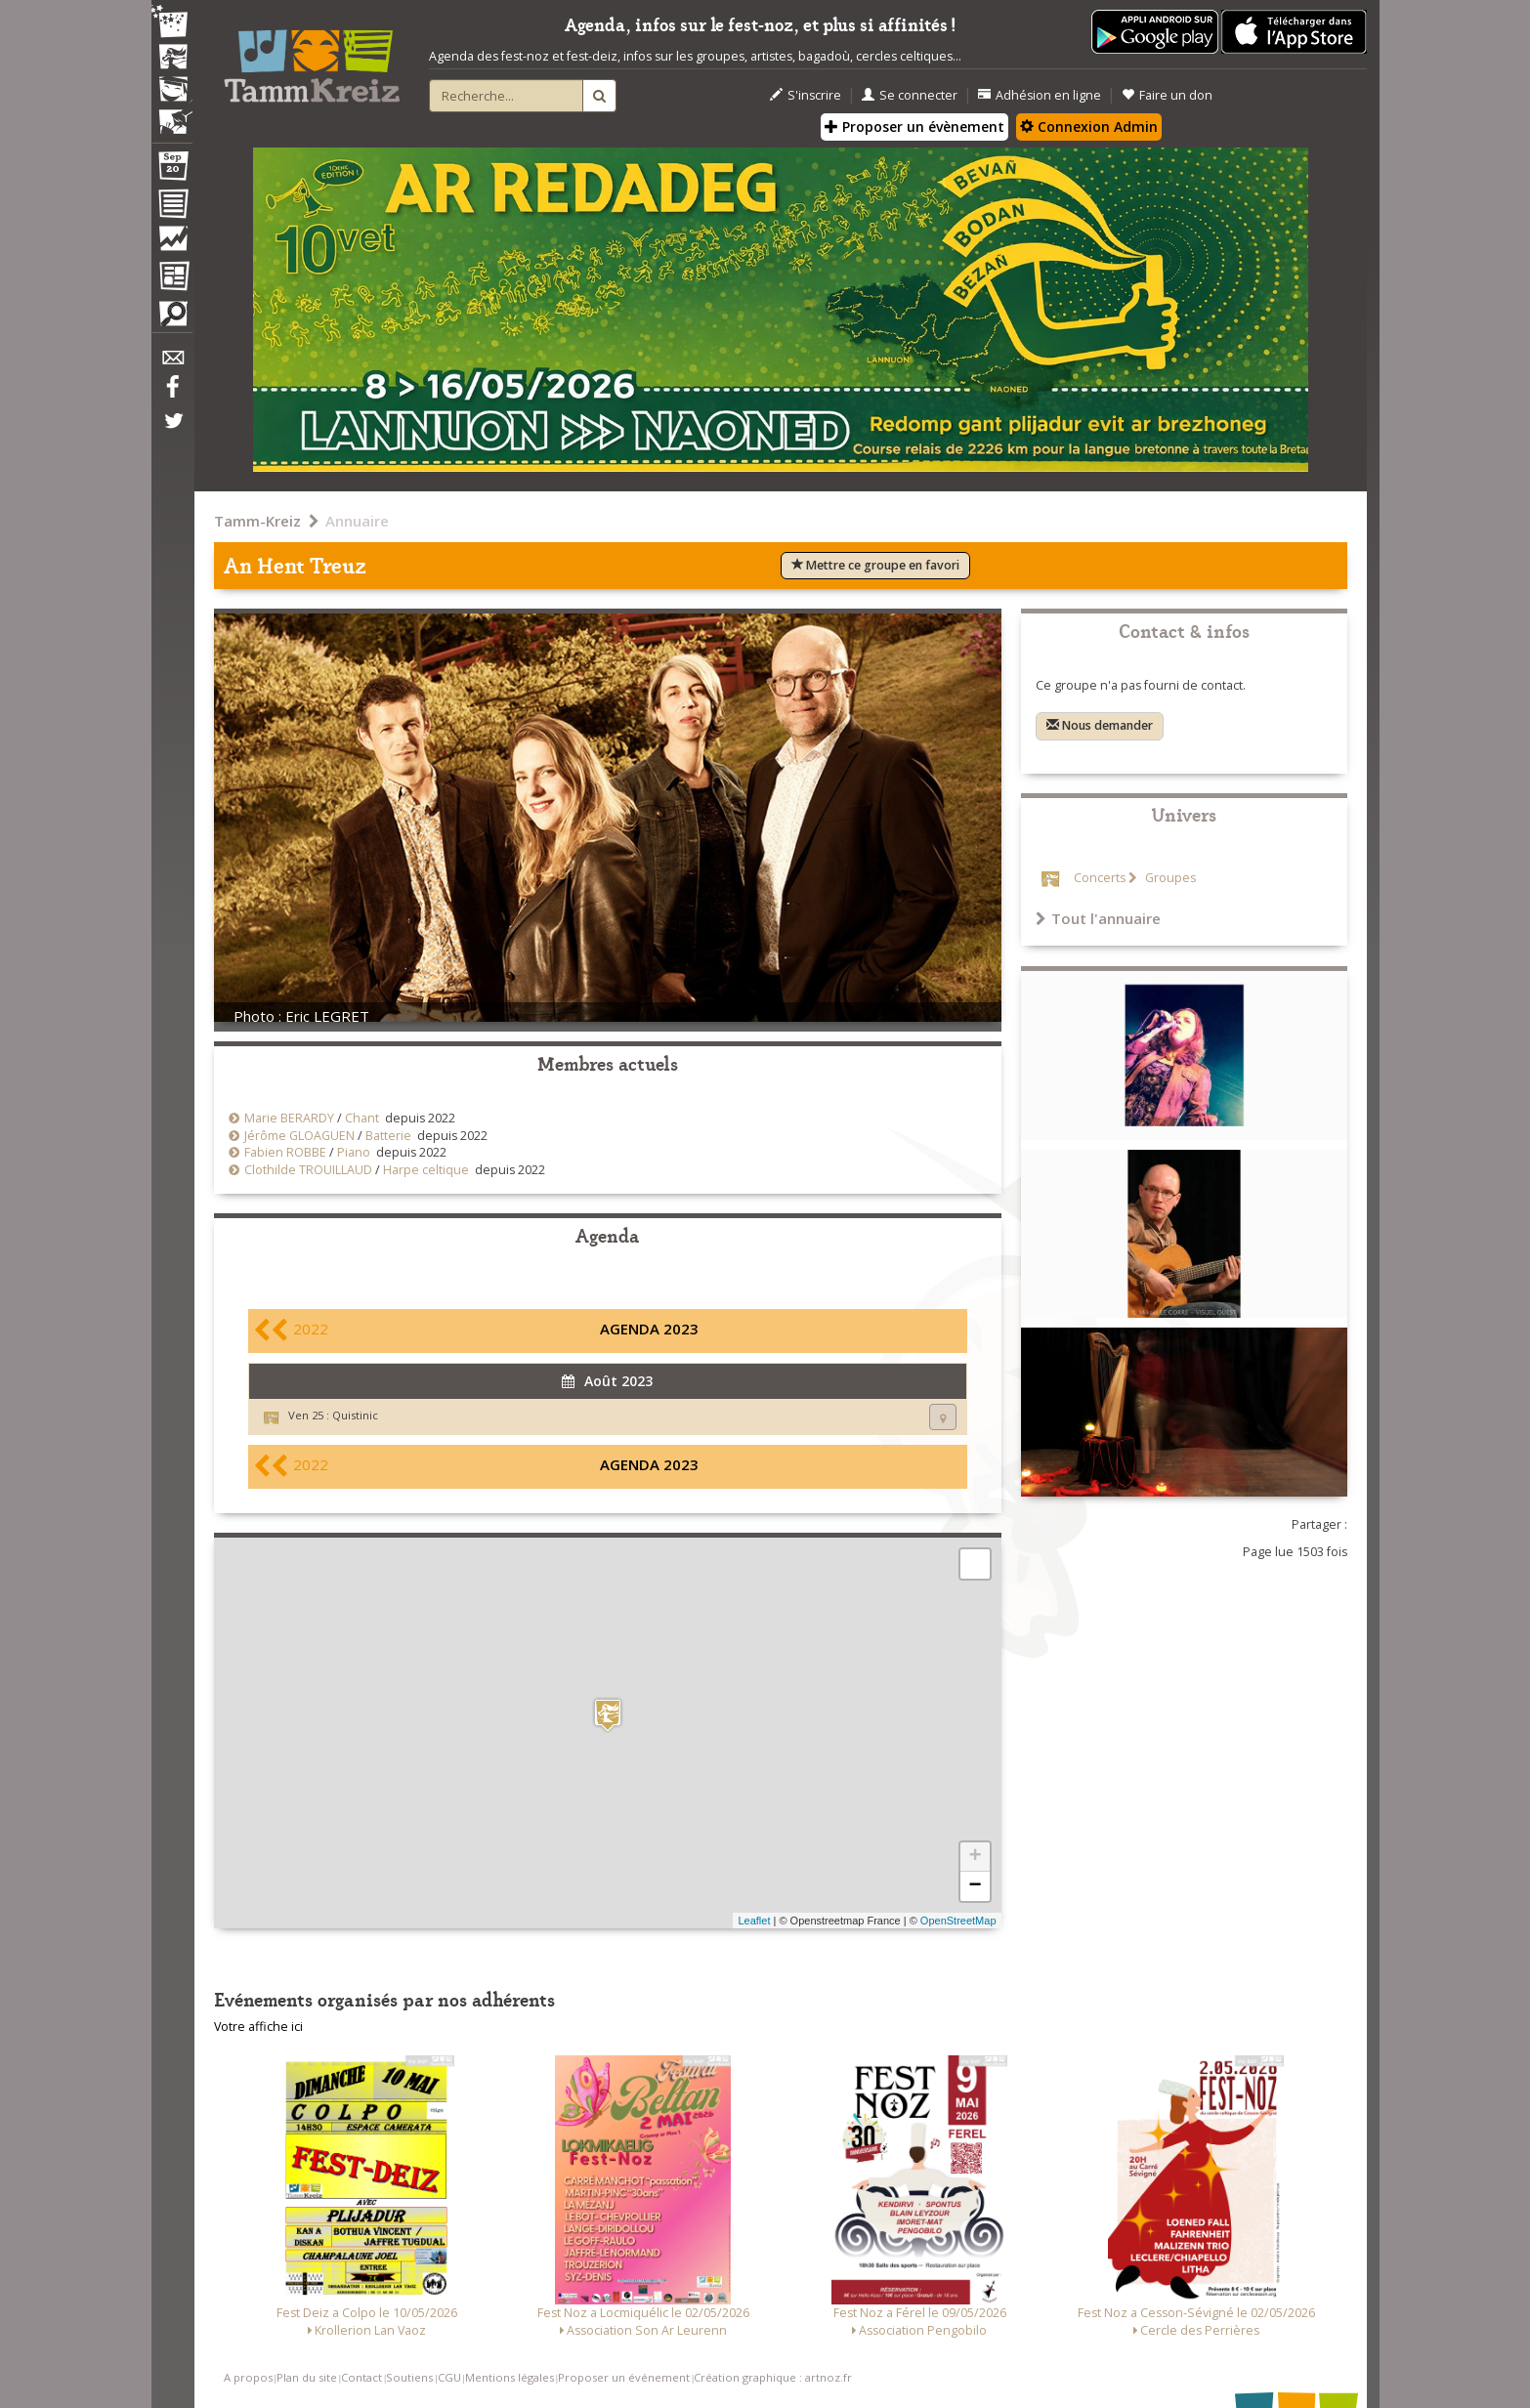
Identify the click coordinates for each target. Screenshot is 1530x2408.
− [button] (974, 1886)
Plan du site (306, 2377)
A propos (248, 2377)
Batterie (388, 1135)
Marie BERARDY (289, 1118)
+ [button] (974, 1857)
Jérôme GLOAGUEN (299, 1135)
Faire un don (1167, 95)
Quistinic (355, 1415)
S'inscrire (805, 95)
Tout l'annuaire (1098, 918)
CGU (449, 2377)
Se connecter (909, 95)
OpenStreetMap (958, 1920)
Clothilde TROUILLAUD (308, 1170)
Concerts (1100, 877)
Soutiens (409, 2377)
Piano (353, 1152)
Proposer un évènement (914, 126)
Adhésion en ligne (1039, 95)
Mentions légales (509, 2377)
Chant (362, 1118)
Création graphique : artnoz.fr (773, 2377)
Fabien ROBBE (285, 1152)
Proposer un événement (624, 2377)
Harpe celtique (426, 1170)
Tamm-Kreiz (257, 520)
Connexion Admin (1089, 126)
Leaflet (754, 1920)
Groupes (1169, 877)
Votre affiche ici (258, 2026)
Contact (361, 2377)
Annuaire (357, 520)
